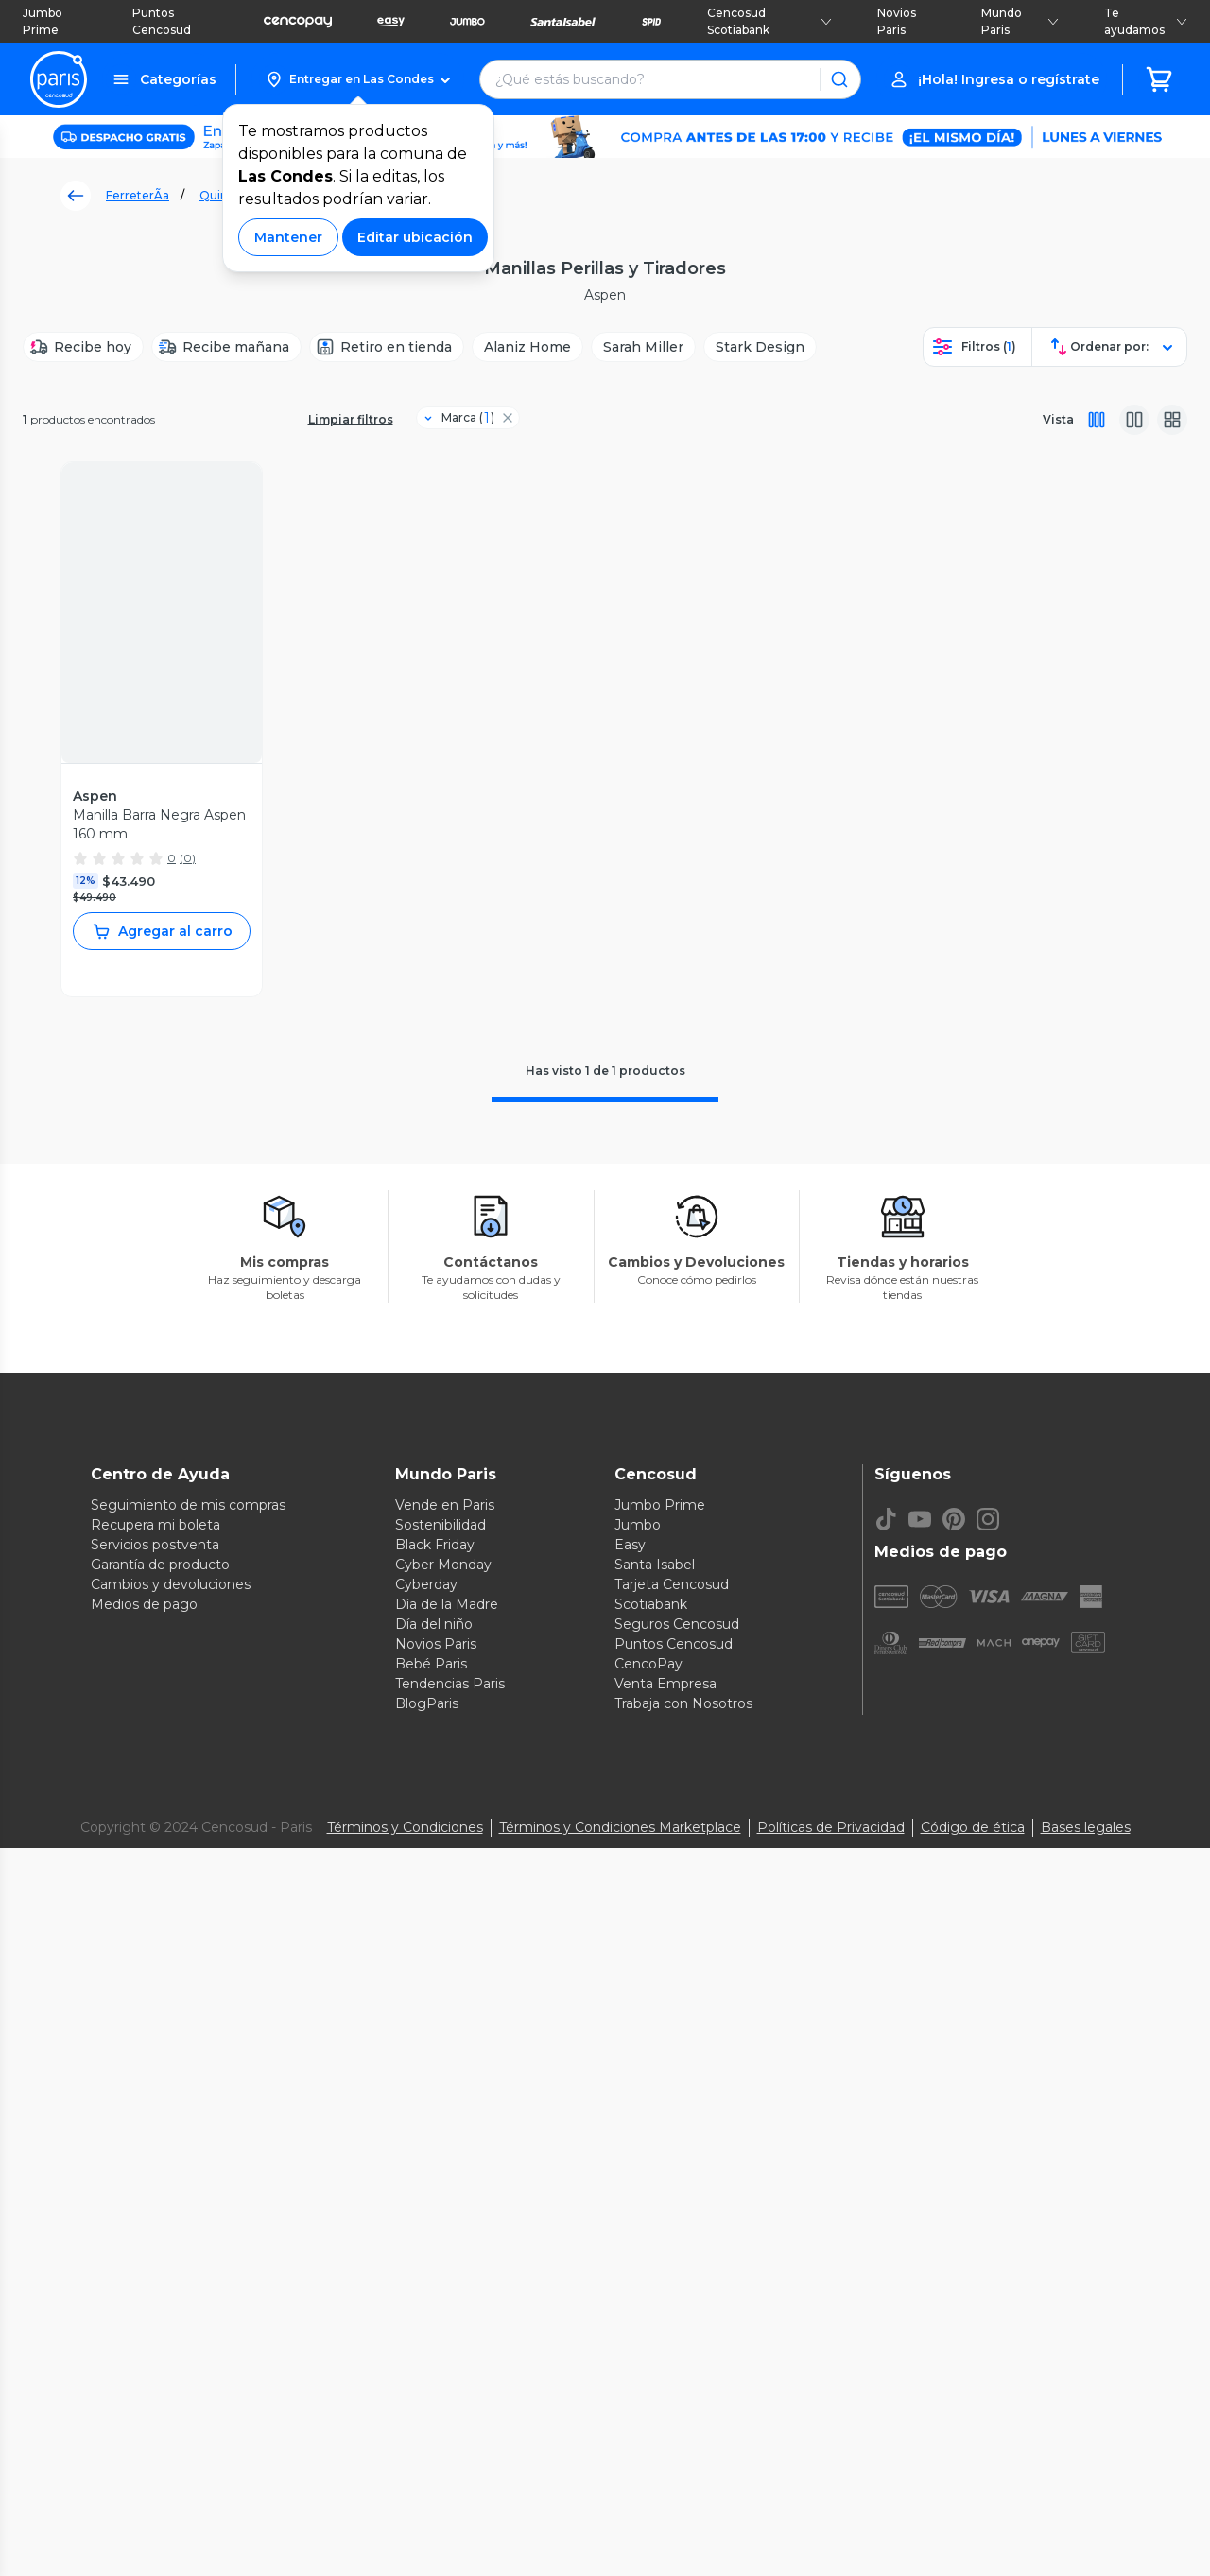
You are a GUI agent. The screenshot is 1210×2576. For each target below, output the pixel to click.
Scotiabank (650, 1604)
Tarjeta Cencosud (671, 1584)
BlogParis (426, 1703)
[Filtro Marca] (460, 417)
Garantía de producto (160, 1564)
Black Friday (435, 1544)
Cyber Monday (443, 1564)
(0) (188, 858)
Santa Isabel (654, 1564)
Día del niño (434, 1624)
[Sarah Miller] (643, 347)
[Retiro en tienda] (387, 346)
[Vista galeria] (1172, 420)
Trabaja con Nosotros (683, 1703)
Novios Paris (896, 21)
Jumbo (637, 1524)
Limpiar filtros (350, 419)
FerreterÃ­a (137, 195)
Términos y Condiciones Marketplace (620, 1827)
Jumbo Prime (42, 21)
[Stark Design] (760, 347)
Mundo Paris (1020, 21)
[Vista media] (1134, 420)
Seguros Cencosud (676, 1624)
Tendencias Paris (450, 1683)
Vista (1058, 419)
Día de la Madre (446, 1604)
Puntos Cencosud (161, 21)
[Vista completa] (1096, 420)
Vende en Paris (444, 1504)
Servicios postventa (155, 1544)
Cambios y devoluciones (171, 1584)
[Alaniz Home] (527, 347)
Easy (630, 1544)
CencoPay (648, 1663)
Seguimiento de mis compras (188, 1504)
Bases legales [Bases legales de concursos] (1086, 1827)
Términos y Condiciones (405, 1827)
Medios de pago (144, 1604)
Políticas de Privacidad (831, 1827)
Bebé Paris (431, 1663)
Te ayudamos (1145, 21)
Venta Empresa (665, 1683)
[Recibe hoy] (83, 346)
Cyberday (426, 1584)
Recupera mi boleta (155, 1524)
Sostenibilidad (440, 1524)
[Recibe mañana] (226, 346)
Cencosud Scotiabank (769, 21)
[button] (358, 79)
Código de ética (973, 1827)
